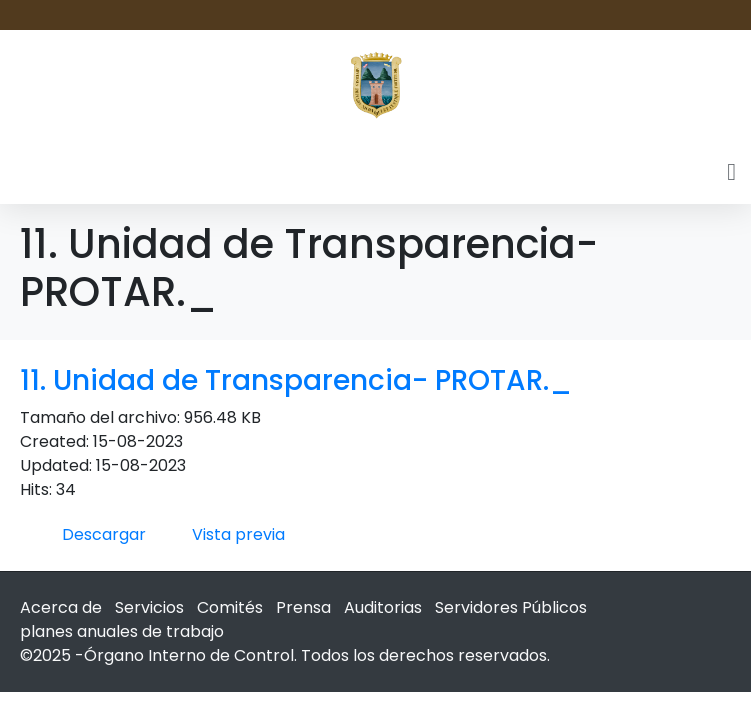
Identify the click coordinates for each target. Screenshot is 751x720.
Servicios (149, 607)
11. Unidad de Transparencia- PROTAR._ (296, 380)
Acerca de (61, 607)
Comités (230, 607)
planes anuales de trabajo (122, 631)
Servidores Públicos (511, 607)
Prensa (303, 607)
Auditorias (383, 607)
